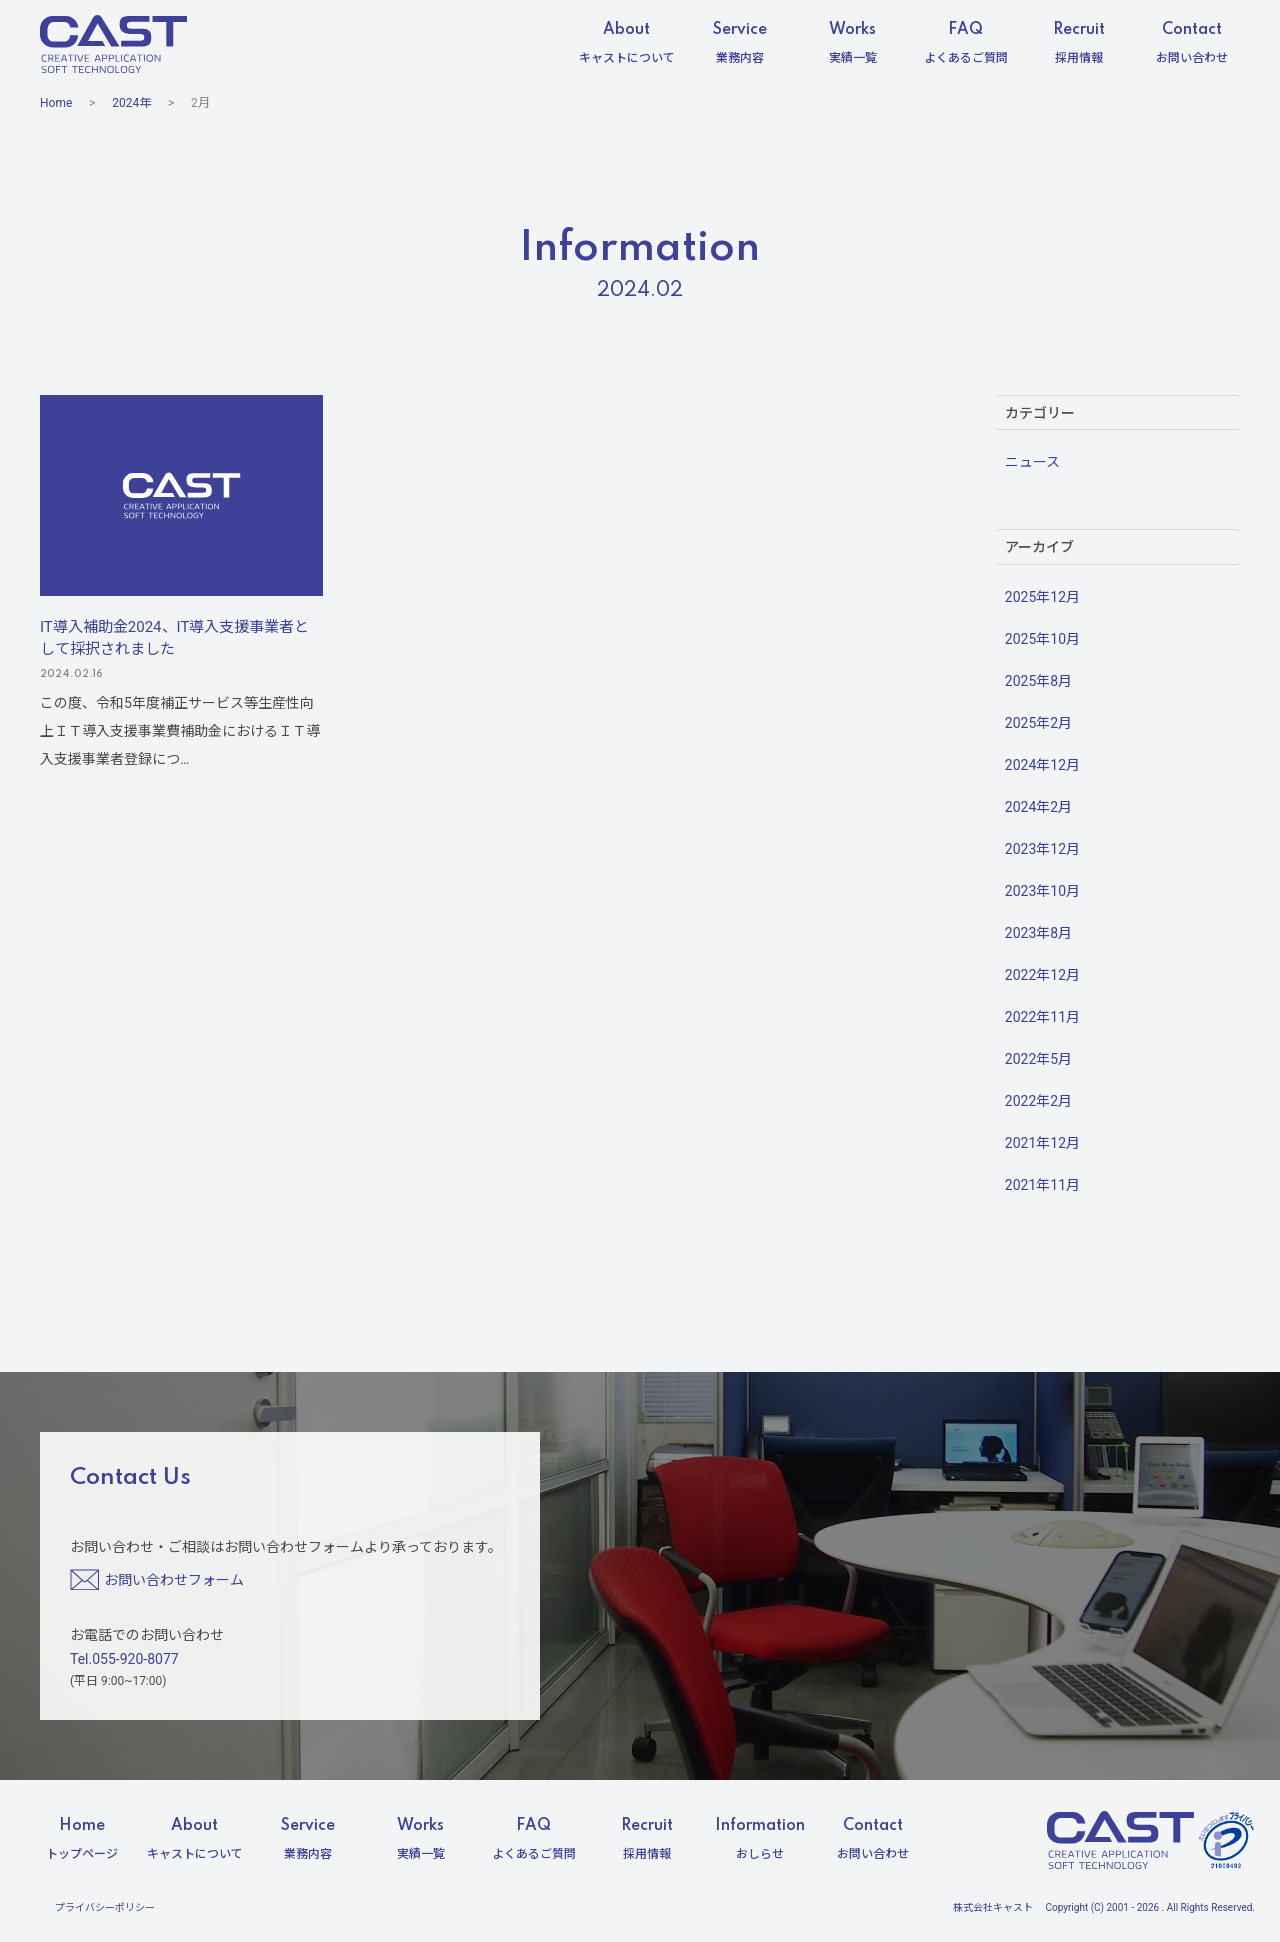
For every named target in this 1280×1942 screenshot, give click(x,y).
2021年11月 (1042, 1185)
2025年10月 (1042, 639)
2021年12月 (1042, 1143)
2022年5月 (1038, 1059)
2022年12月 (1042, 975)
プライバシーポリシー (105, 1907)
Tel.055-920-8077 (124, 1659)
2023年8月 (1038, 933)
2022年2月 (1038, 1101)
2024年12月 (1042, 765)
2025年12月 (1042, 597)
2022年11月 (1042, 1017)
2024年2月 (1038, 807)
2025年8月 (1038, 681)
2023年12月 (1042, 849)
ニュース (1032, 462)
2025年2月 (1038, 723)
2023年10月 (1042, 891)
